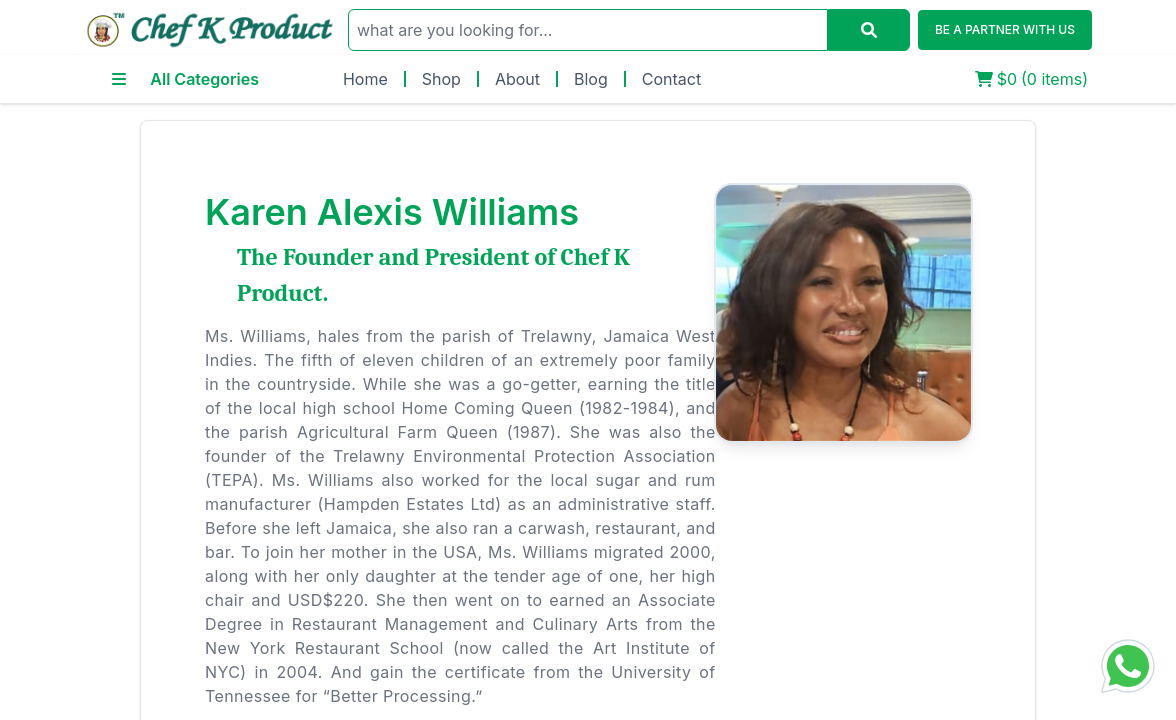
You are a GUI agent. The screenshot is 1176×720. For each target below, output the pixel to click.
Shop (441, 79)
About (517, 79)
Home (365, 79)
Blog (591, 79)
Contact (671, 79)
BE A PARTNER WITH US (1005, 29)
